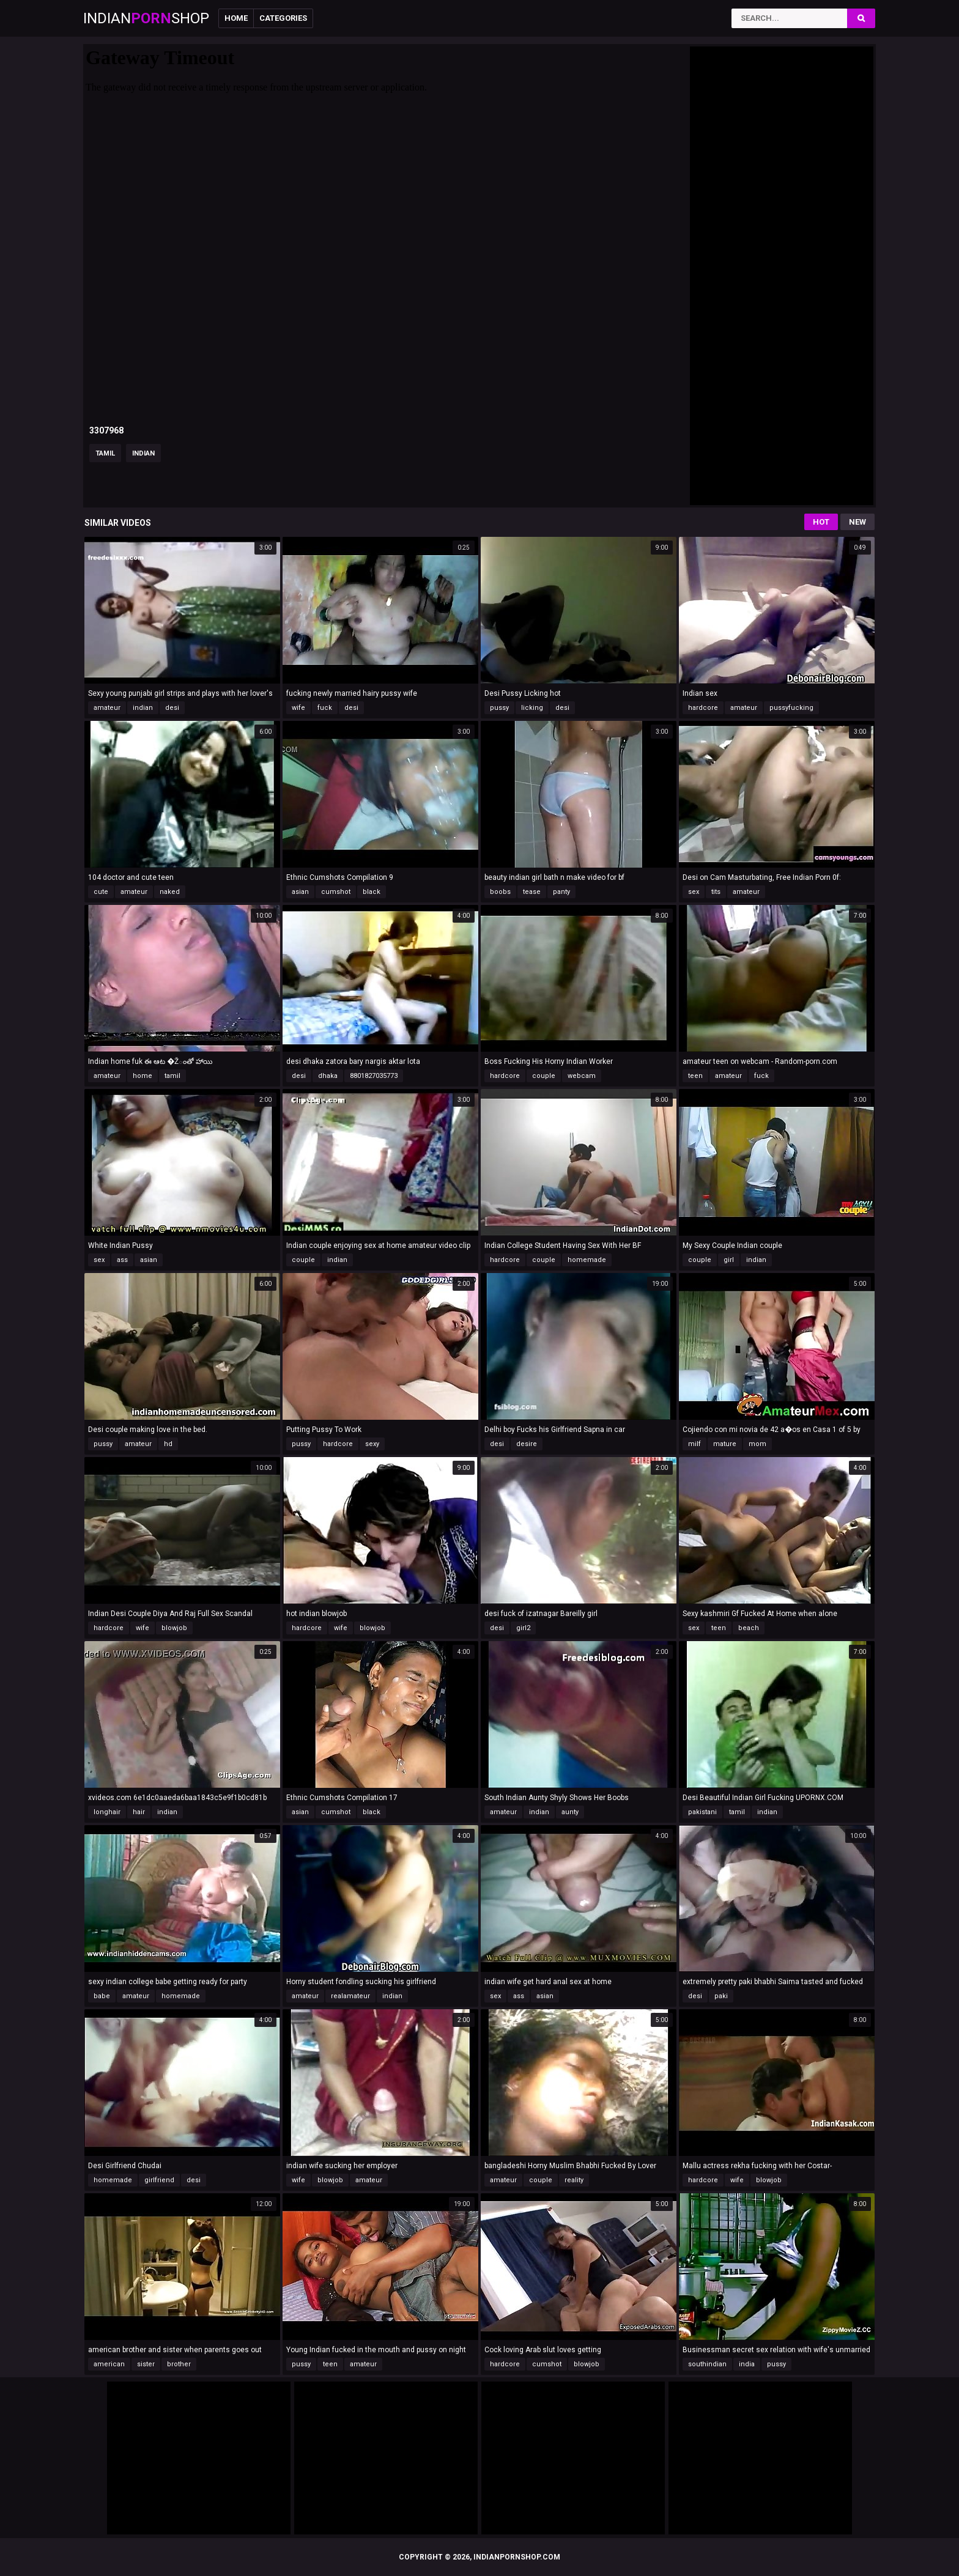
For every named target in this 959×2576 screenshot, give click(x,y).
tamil (105, 453)
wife (298, 708)
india (747, 2364)
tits (715, 892)
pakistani (702, 1812)
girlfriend (159, 2180)
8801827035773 (374, 1076)
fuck (324, 708)
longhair (107, 1812)
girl (729, 1260)
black (371, 892)
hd (168, 1444)
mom (757, 1444)
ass (122, 1260)
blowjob (174, 1628)
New (857, 521)
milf (694, 1444)
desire (526, 1444)
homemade (587, 1260)
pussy (499, 708)
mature (724, 1444)
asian (300, 892)
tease (532, 892)
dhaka (328, 1076)
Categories (283, 18)
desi (172, 708)
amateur (107, 708)
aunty (570, 1812)
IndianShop (146, 18)
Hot (821, 521)
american (109, 2364)
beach (748, 1628)
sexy (372, 1444)
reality (574, 2180)
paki (721, 1996)
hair (139, 1812)
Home (236, 18)
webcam (582, 1076)
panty (561, 892)
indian (143, 453)
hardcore (703, 708)
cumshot (335, 892)
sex (693, 892)
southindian (707, 2364)
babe (102, 1996)
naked (170, 892)
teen (695, 1076)
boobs (500, 892)
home (142, 1076)
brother (179, 2364)
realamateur (350, 1996)
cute (101, 892)
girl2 (523, 1628)
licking (532, 708)
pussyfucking (791, 708)
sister (146, 2364)
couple (543, 1076)
